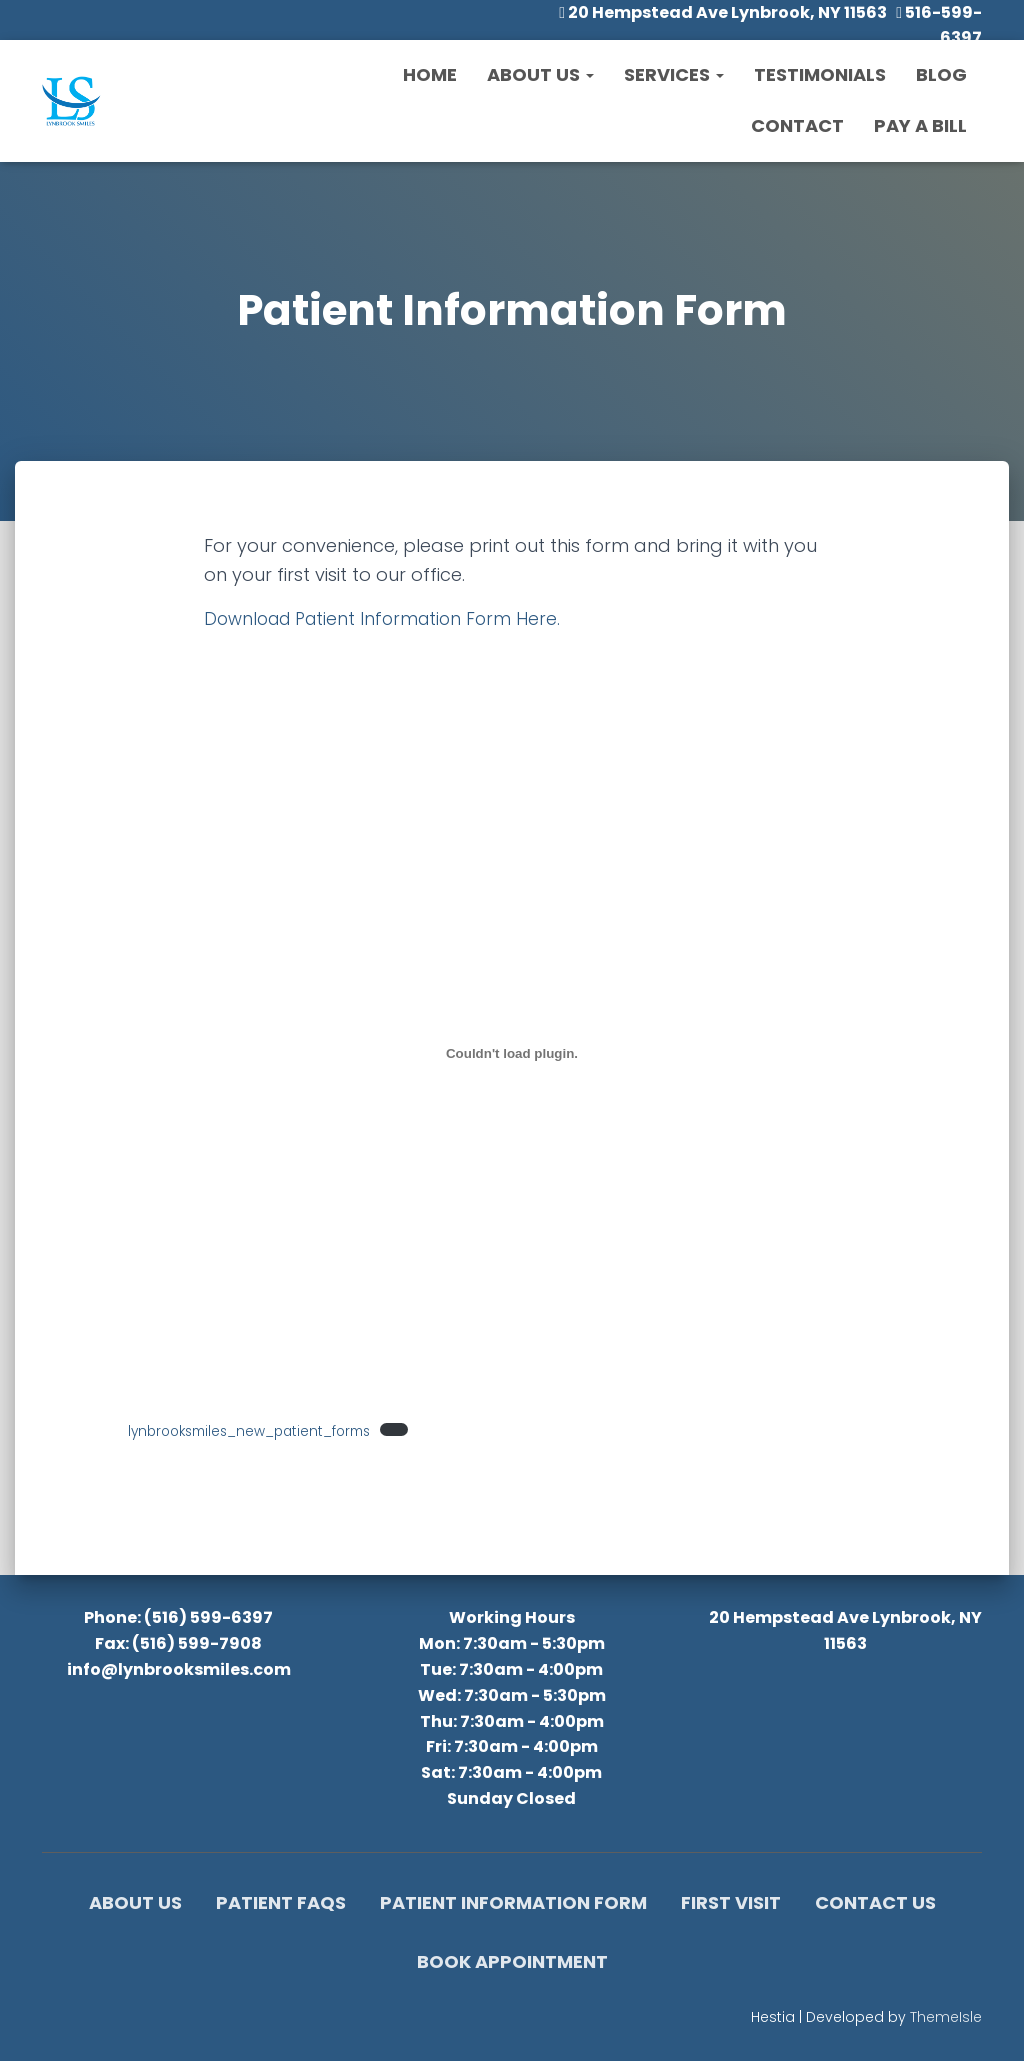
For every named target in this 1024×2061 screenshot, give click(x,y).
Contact (797, 125)
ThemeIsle (946, 2017)
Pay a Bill (920, 125)
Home (430, 74)
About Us (540, 74)
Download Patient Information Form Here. (389, 618)
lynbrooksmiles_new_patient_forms (261, 1431)
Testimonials (820, 74)
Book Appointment (512, 1961)
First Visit (731, 1902)
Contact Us (875, 1902)
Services (674, 74)
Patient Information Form (513, 1902)
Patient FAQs (281, 1902)
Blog (941, 74)
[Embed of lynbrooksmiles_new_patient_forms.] (512, 1053)
